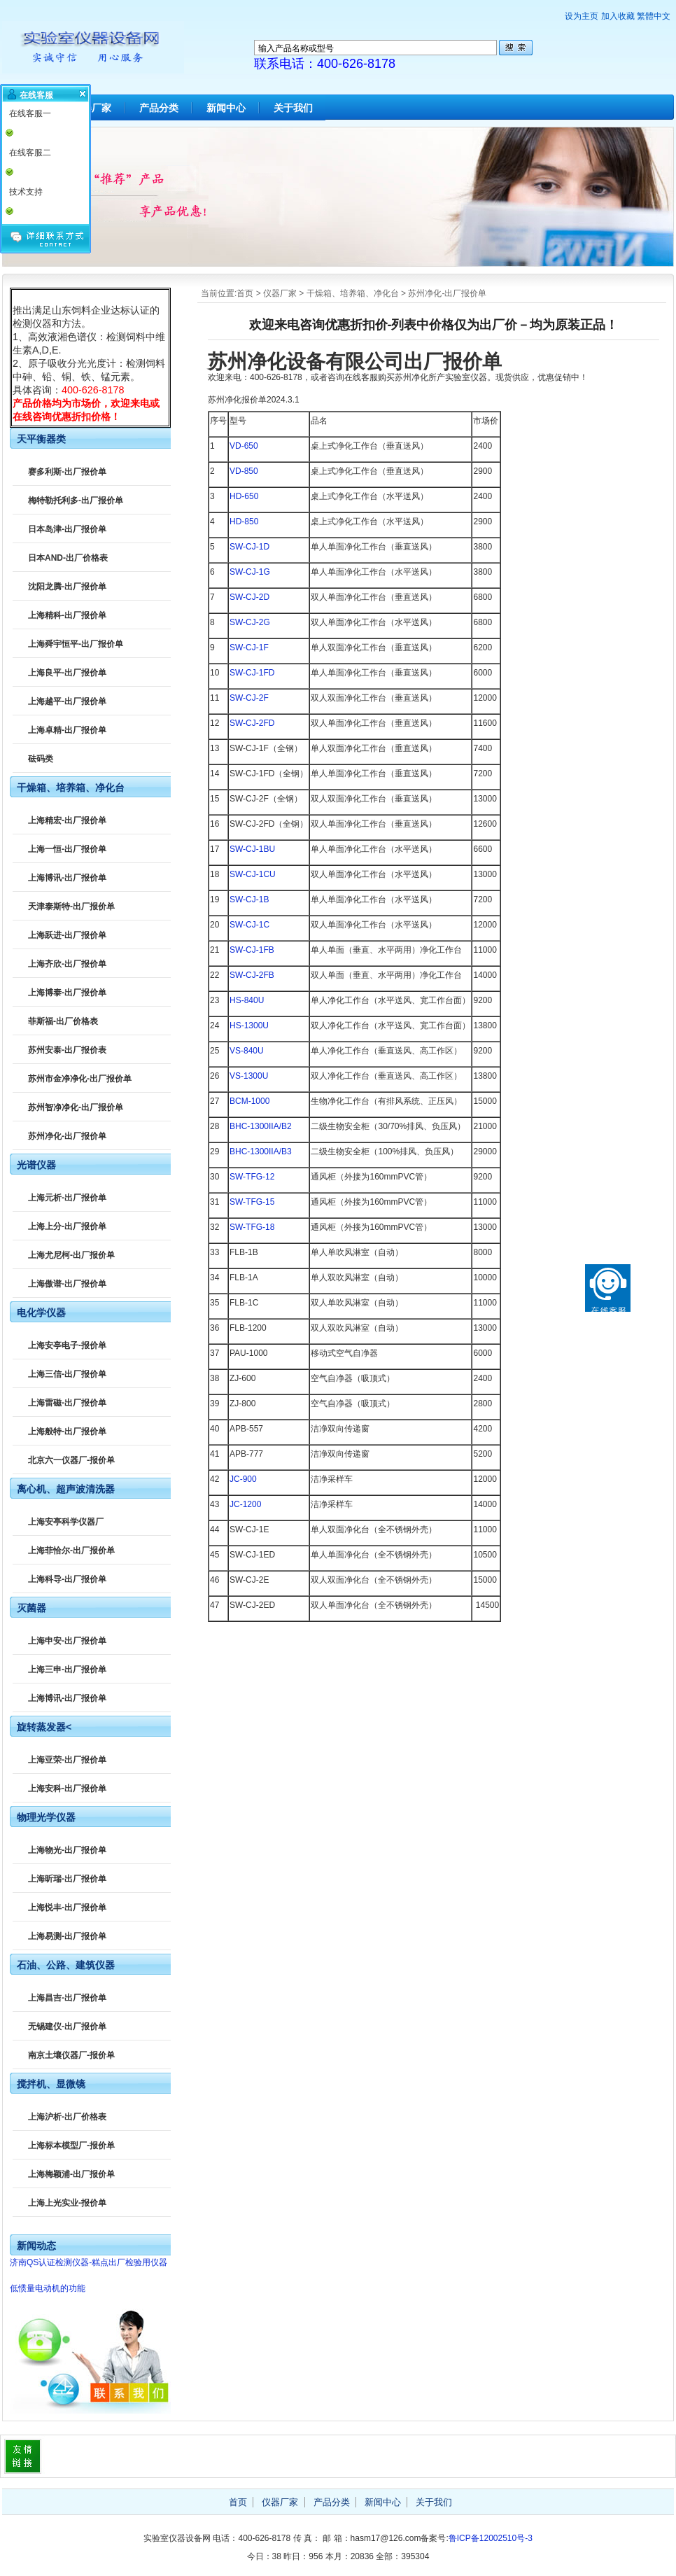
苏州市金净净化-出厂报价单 (80, 1079)
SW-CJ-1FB (252, 950)
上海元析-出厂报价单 (67, 1198)
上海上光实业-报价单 (67, 2203)
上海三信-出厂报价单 (67, 1374)
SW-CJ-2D (249, 597)
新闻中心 (226, 107)
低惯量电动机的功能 (47, 2288)
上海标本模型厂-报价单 (71, 2145)
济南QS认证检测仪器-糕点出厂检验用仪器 (88, 2262)
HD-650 (244, 496)
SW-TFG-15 (252, 1202)
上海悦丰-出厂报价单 (67, 1907)
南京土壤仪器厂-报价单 (71, 2055)
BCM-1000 (249, 1101)
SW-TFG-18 (252, 1227)
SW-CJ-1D (249, 547)
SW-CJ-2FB (252, 975)
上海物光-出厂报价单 (67, 1850)
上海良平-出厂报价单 (67, 673)
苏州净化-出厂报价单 (447, 293)
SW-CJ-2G (250, 622)
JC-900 (243, 1479)
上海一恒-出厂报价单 (67, 849)
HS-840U (247, 1000)
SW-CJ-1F (249, 647)
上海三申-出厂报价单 (67, 1669)
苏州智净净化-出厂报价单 (75, 1107)
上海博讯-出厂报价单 (67, 878)
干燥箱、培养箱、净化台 (353, 293)
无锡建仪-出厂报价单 (67, 2026)
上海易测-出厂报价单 (67, 1936)
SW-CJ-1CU (253, 874)
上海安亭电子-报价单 (67, 1345)
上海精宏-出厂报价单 (67, 820)
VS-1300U (249, 1076)
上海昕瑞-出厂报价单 (67, 1879)
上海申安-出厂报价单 (67, 1641)
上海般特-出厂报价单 (67, 1431)
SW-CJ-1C (249, 925)
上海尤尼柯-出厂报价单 (71, 1255)
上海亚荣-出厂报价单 (67, 1760)
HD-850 (244, 521)
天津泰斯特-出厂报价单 (71, 906)
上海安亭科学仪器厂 (66, 1522)
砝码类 (40, 759)
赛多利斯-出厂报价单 (67, 472)
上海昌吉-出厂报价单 (67, 1998)
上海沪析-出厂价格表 (67, 2117)
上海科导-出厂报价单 (67, 1579)
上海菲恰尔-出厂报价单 (71, 1550)
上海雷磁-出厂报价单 (67, 1403)
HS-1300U (249, 1025)
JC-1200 (245, 1504)
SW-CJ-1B (249, 899)
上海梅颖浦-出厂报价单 (71, 2174)
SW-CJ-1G (250, 572)
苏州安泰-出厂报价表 (67, 1050)
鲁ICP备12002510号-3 (491, 2538)
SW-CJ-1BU (252, 849)
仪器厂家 (280, 293)
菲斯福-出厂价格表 (63, 1021)
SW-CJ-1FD (252, 673)
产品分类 (158, 107)
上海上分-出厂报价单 (67, 1226)
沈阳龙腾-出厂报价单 (67, 587)
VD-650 (244, 446)
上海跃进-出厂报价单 (67, 935)
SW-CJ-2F (249, 698)
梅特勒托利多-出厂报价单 (75, 500)
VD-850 (244, 471)
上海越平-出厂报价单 (67, 701)
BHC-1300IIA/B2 (261, 1126)
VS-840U (247, 1051)
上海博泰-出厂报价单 (67, 992)
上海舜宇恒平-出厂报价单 (75, 644)
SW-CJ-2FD (252, 723)
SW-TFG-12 (252, 1177)
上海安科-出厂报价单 (67, 1788)
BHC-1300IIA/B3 (261, 1151)
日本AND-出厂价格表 (68, 558)
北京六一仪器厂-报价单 (71, 1460)
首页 (245, 293)
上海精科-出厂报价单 (67, 615)
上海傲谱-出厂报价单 (67, 1284)
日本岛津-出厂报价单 (67, 529)
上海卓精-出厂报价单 (67, 730)
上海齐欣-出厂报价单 (67, 964)
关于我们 (293, 107)
